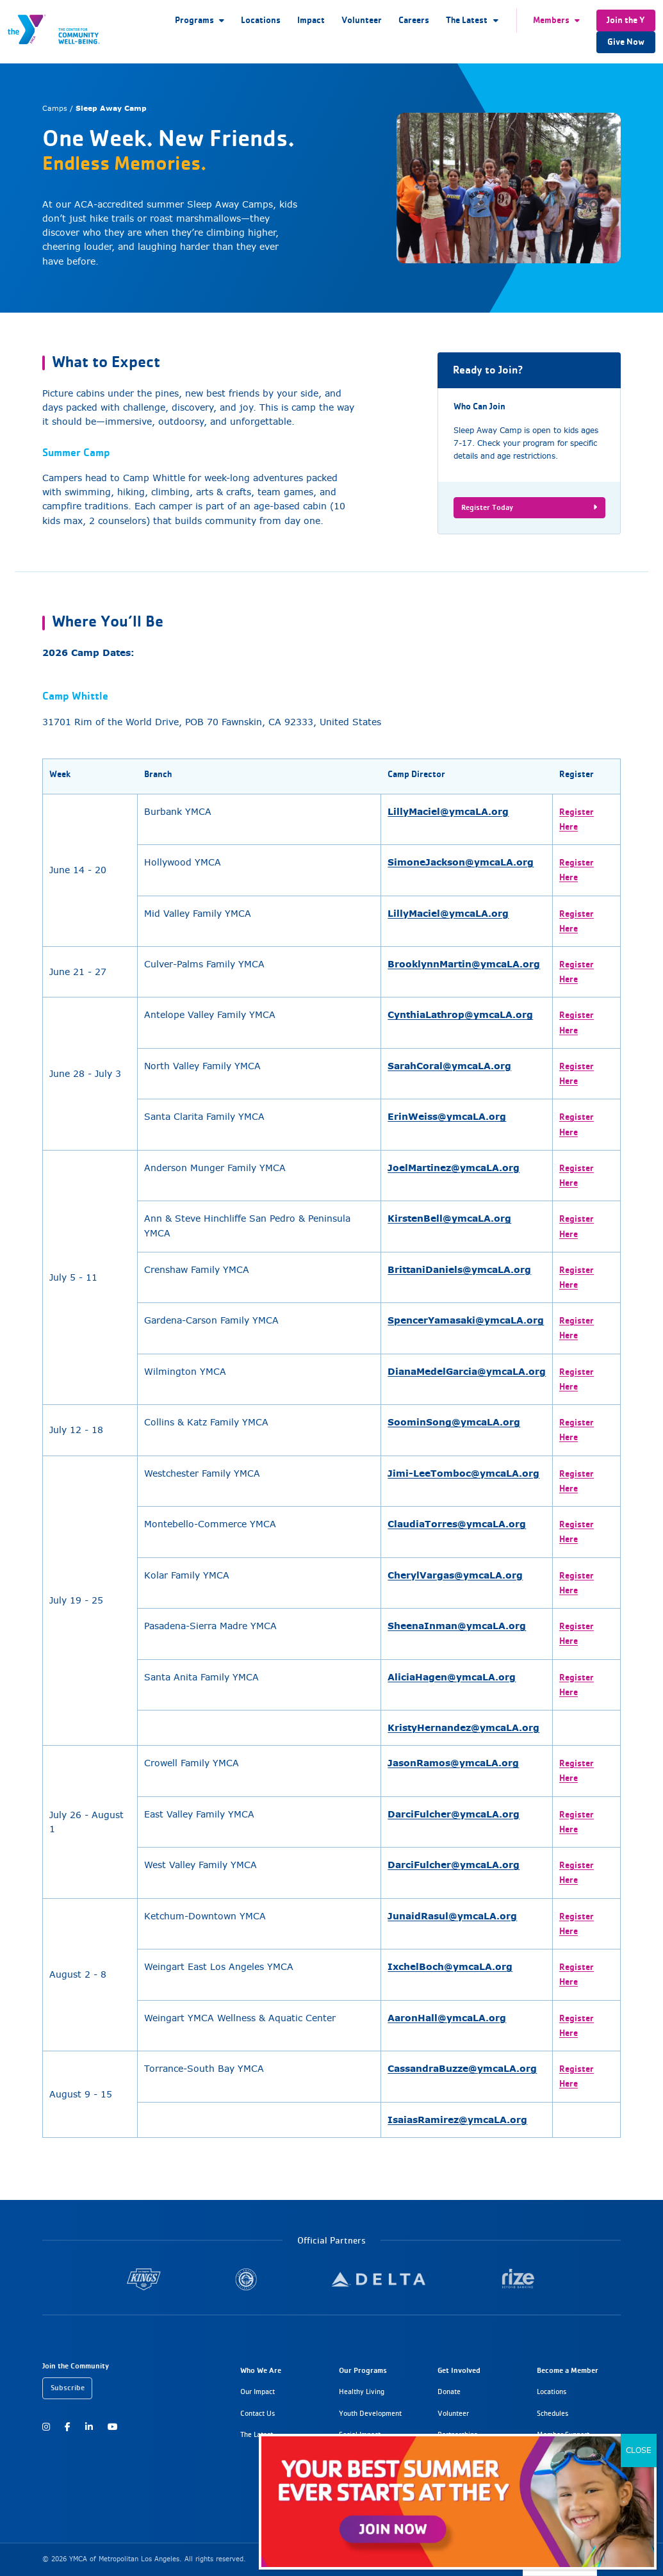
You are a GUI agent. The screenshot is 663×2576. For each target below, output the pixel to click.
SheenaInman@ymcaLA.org (457, 1626)
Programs (194, 20)
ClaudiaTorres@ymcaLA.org (457, 1524)
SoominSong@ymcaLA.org (454, 1422)
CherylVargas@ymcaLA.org (455, 1575)
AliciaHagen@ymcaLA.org (452, 1677)
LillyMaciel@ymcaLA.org (448, 811)
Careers (413, 20)
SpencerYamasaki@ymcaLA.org (466, 1320)
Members (551, 20)
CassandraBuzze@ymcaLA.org (462, 2068)
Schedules (552, 2413)
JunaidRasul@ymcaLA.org (452, 1916)
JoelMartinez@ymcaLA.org (454, 1167)
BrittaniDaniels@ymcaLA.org (459, 1269)
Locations (261, 20)
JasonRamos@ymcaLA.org (453, 1763)
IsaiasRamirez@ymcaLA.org (457, 2119)
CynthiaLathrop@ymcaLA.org (460, 1014)
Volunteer (361, 20)
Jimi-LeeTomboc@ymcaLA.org (463, 1473)
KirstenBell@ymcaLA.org (449, 1218)
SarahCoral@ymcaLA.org (449, 1066)
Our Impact (257, 2391)
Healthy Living (361, 2391)
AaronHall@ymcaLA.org (447, 2018)
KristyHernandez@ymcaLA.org (463, 1727)
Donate (449, 2391)
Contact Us (257, 2413)
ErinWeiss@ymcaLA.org (447, 1116)
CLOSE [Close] (638, 2450)
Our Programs (363, 2370)
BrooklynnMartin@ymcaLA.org (464, 964)
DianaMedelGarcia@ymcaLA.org (467, 1371)
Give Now (625, 42)
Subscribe (68, 2387)
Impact (311, 20)
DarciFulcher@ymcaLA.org (454, 1814)
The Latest (466, 20)
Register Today (529, 507)
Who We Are (260, 2370)
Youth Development (370, 2413)
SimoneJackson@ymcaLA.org (461, 862)
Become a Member (567, 2370)
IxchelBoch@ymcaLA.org (450, 1966)
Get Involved (459, 2370)
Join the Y (626, 20)
